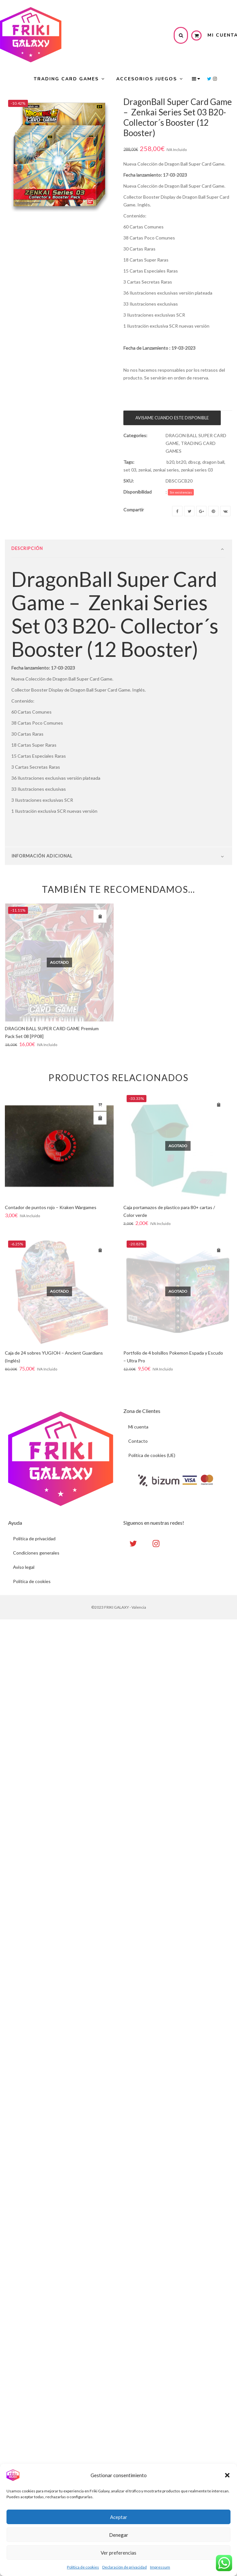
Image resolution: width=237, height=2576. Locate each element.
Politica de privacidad (34, 1538)
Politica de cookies (32, 1581)
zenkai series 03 (197, 469)
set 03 (129, 469)
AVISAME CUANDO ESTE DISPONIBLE (172, 417)
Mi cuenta (138, 1426)
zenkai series (166, 469)
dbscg (194, 462)
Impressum (160, 2567)
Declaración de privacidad (124, 2567)
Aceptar (118, 2517)
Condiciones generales (36, 1553)
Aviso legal (23, 1567)
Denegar (118, 2535)
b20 (170, 462)
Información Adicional (41, 855)
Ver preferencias (118, 2553)
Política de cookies (83, 2567)
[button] (227, 2475)
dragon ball (213, 462)
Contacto (138, 1441)
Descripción (27, 548)
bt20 (181, 462)
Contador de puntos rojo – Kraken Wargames (50, 1207)
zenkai (144, 469)
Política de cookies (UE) (151, 1455)
